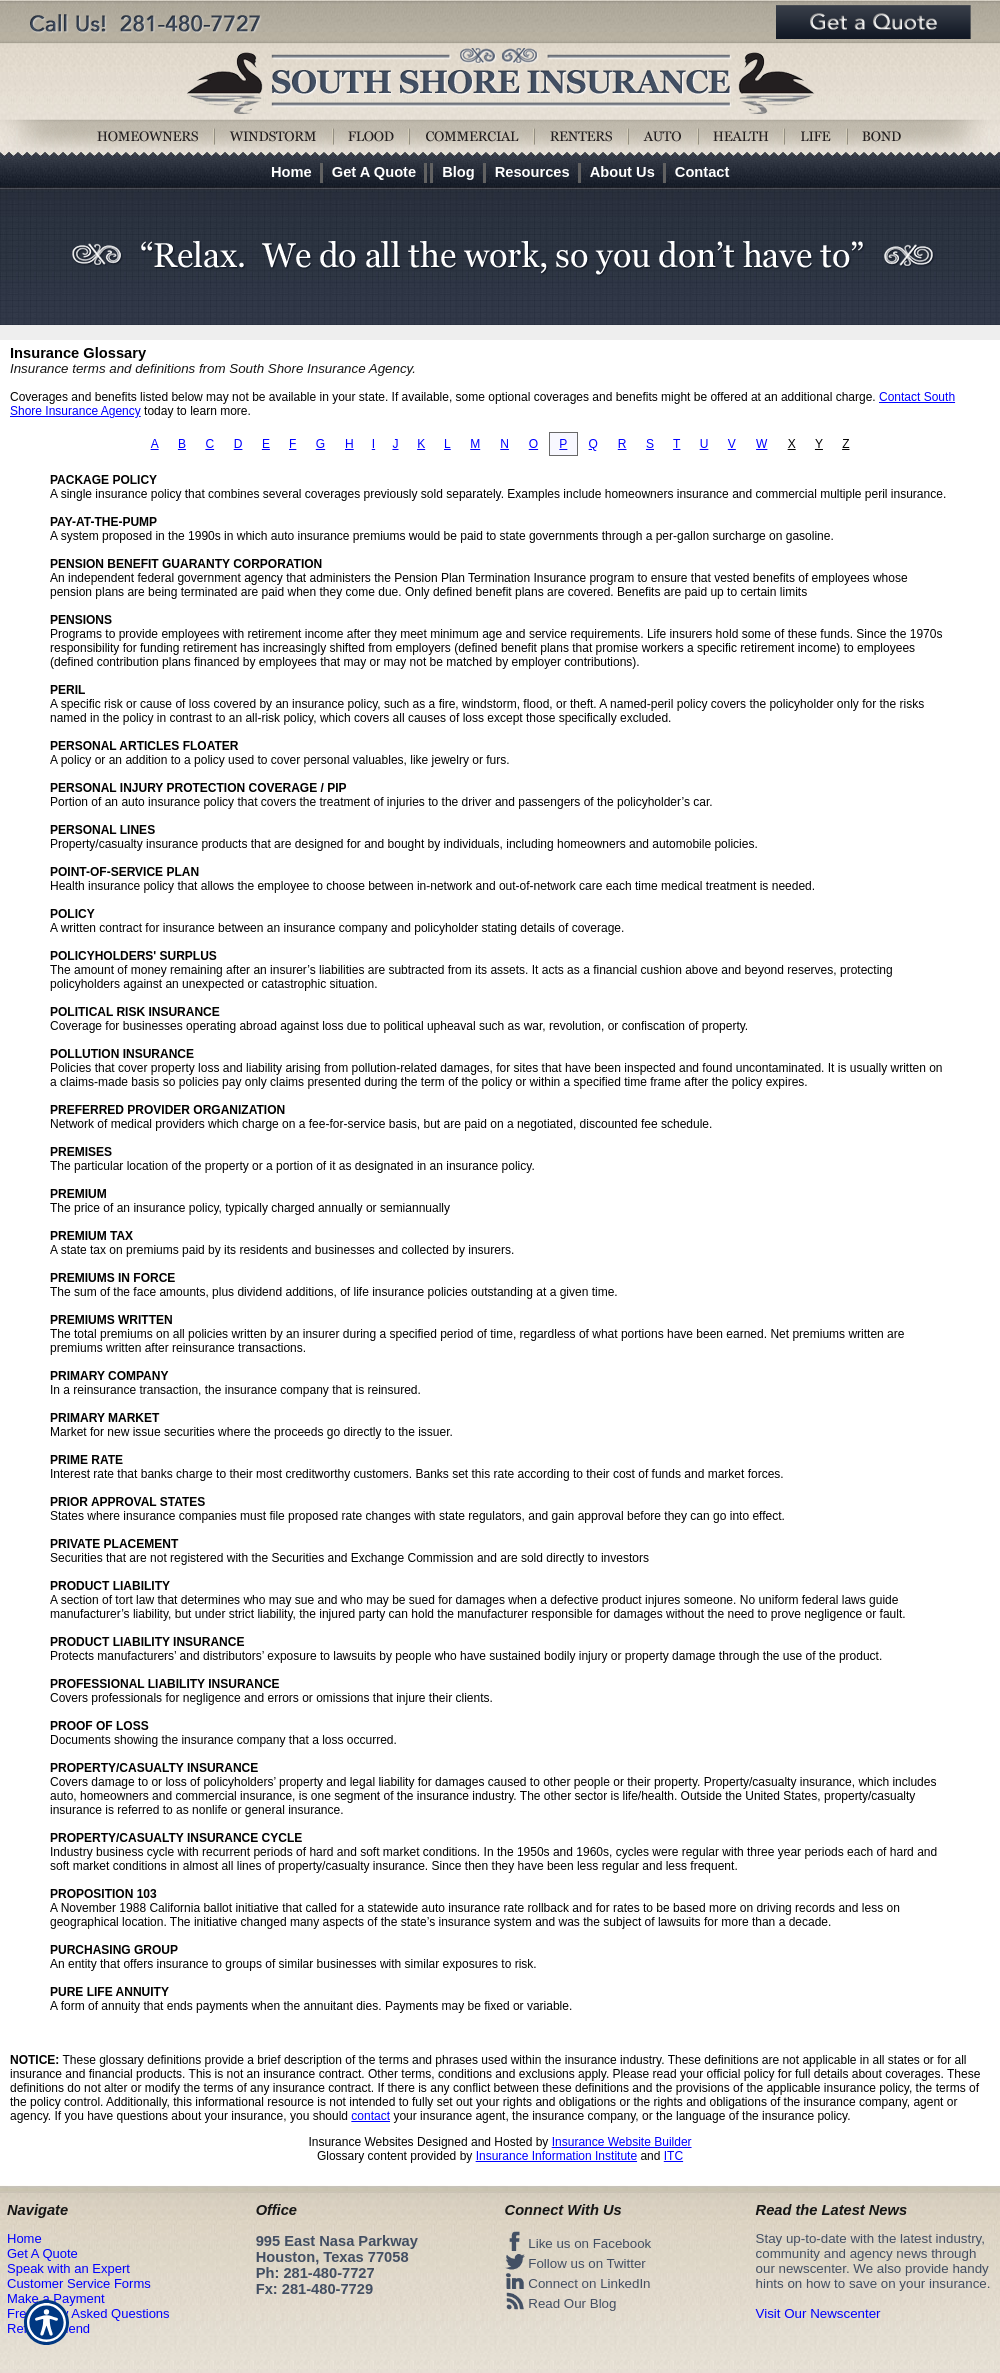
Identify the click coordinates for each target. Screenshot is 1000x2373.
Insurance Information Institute (556, 2156)
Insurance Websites (360, 2142)
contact (370, 2116)
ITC (673, 2156)
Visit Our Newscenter (818, 2313)
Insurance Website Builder (622, 2142)
